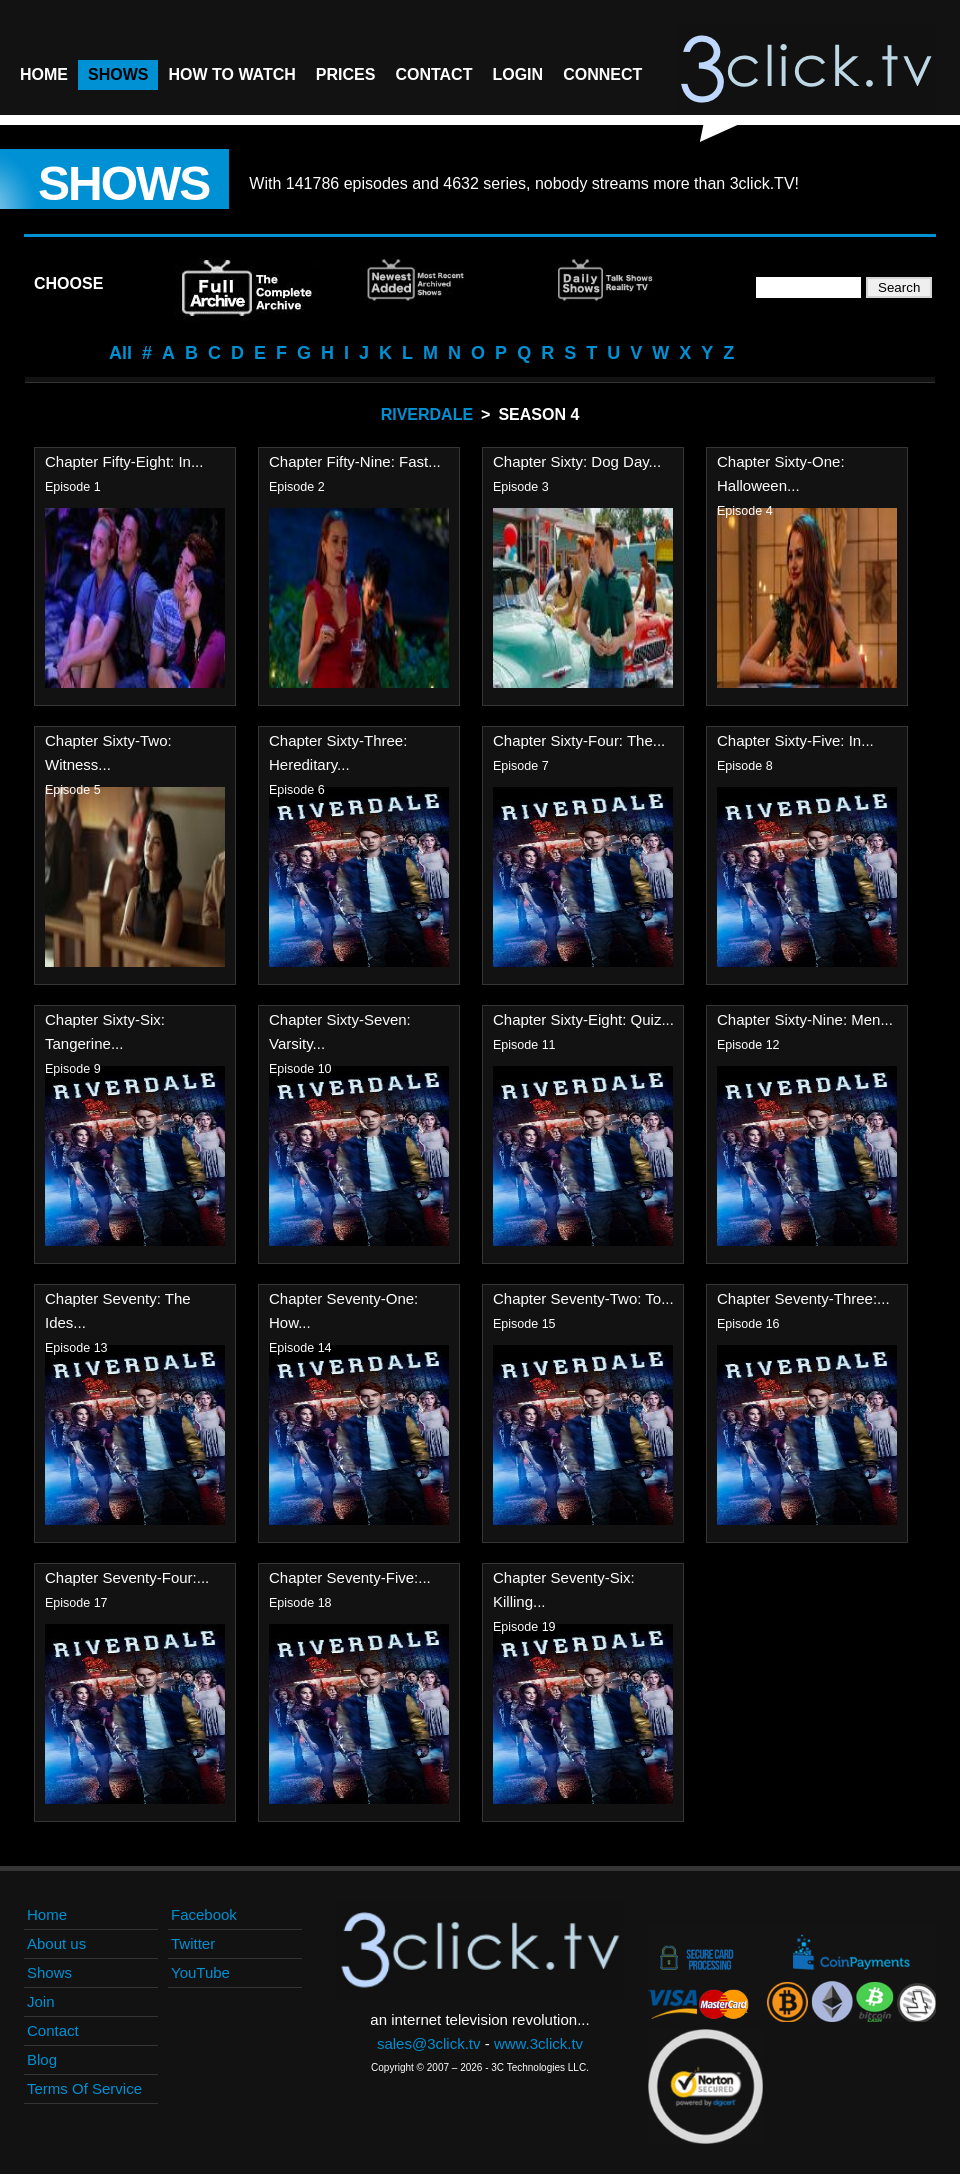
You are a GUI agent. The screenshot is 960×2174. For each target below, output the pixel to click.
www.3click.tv (538, 2043)
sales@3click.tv (429, 2043)
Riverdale (427, 414)
